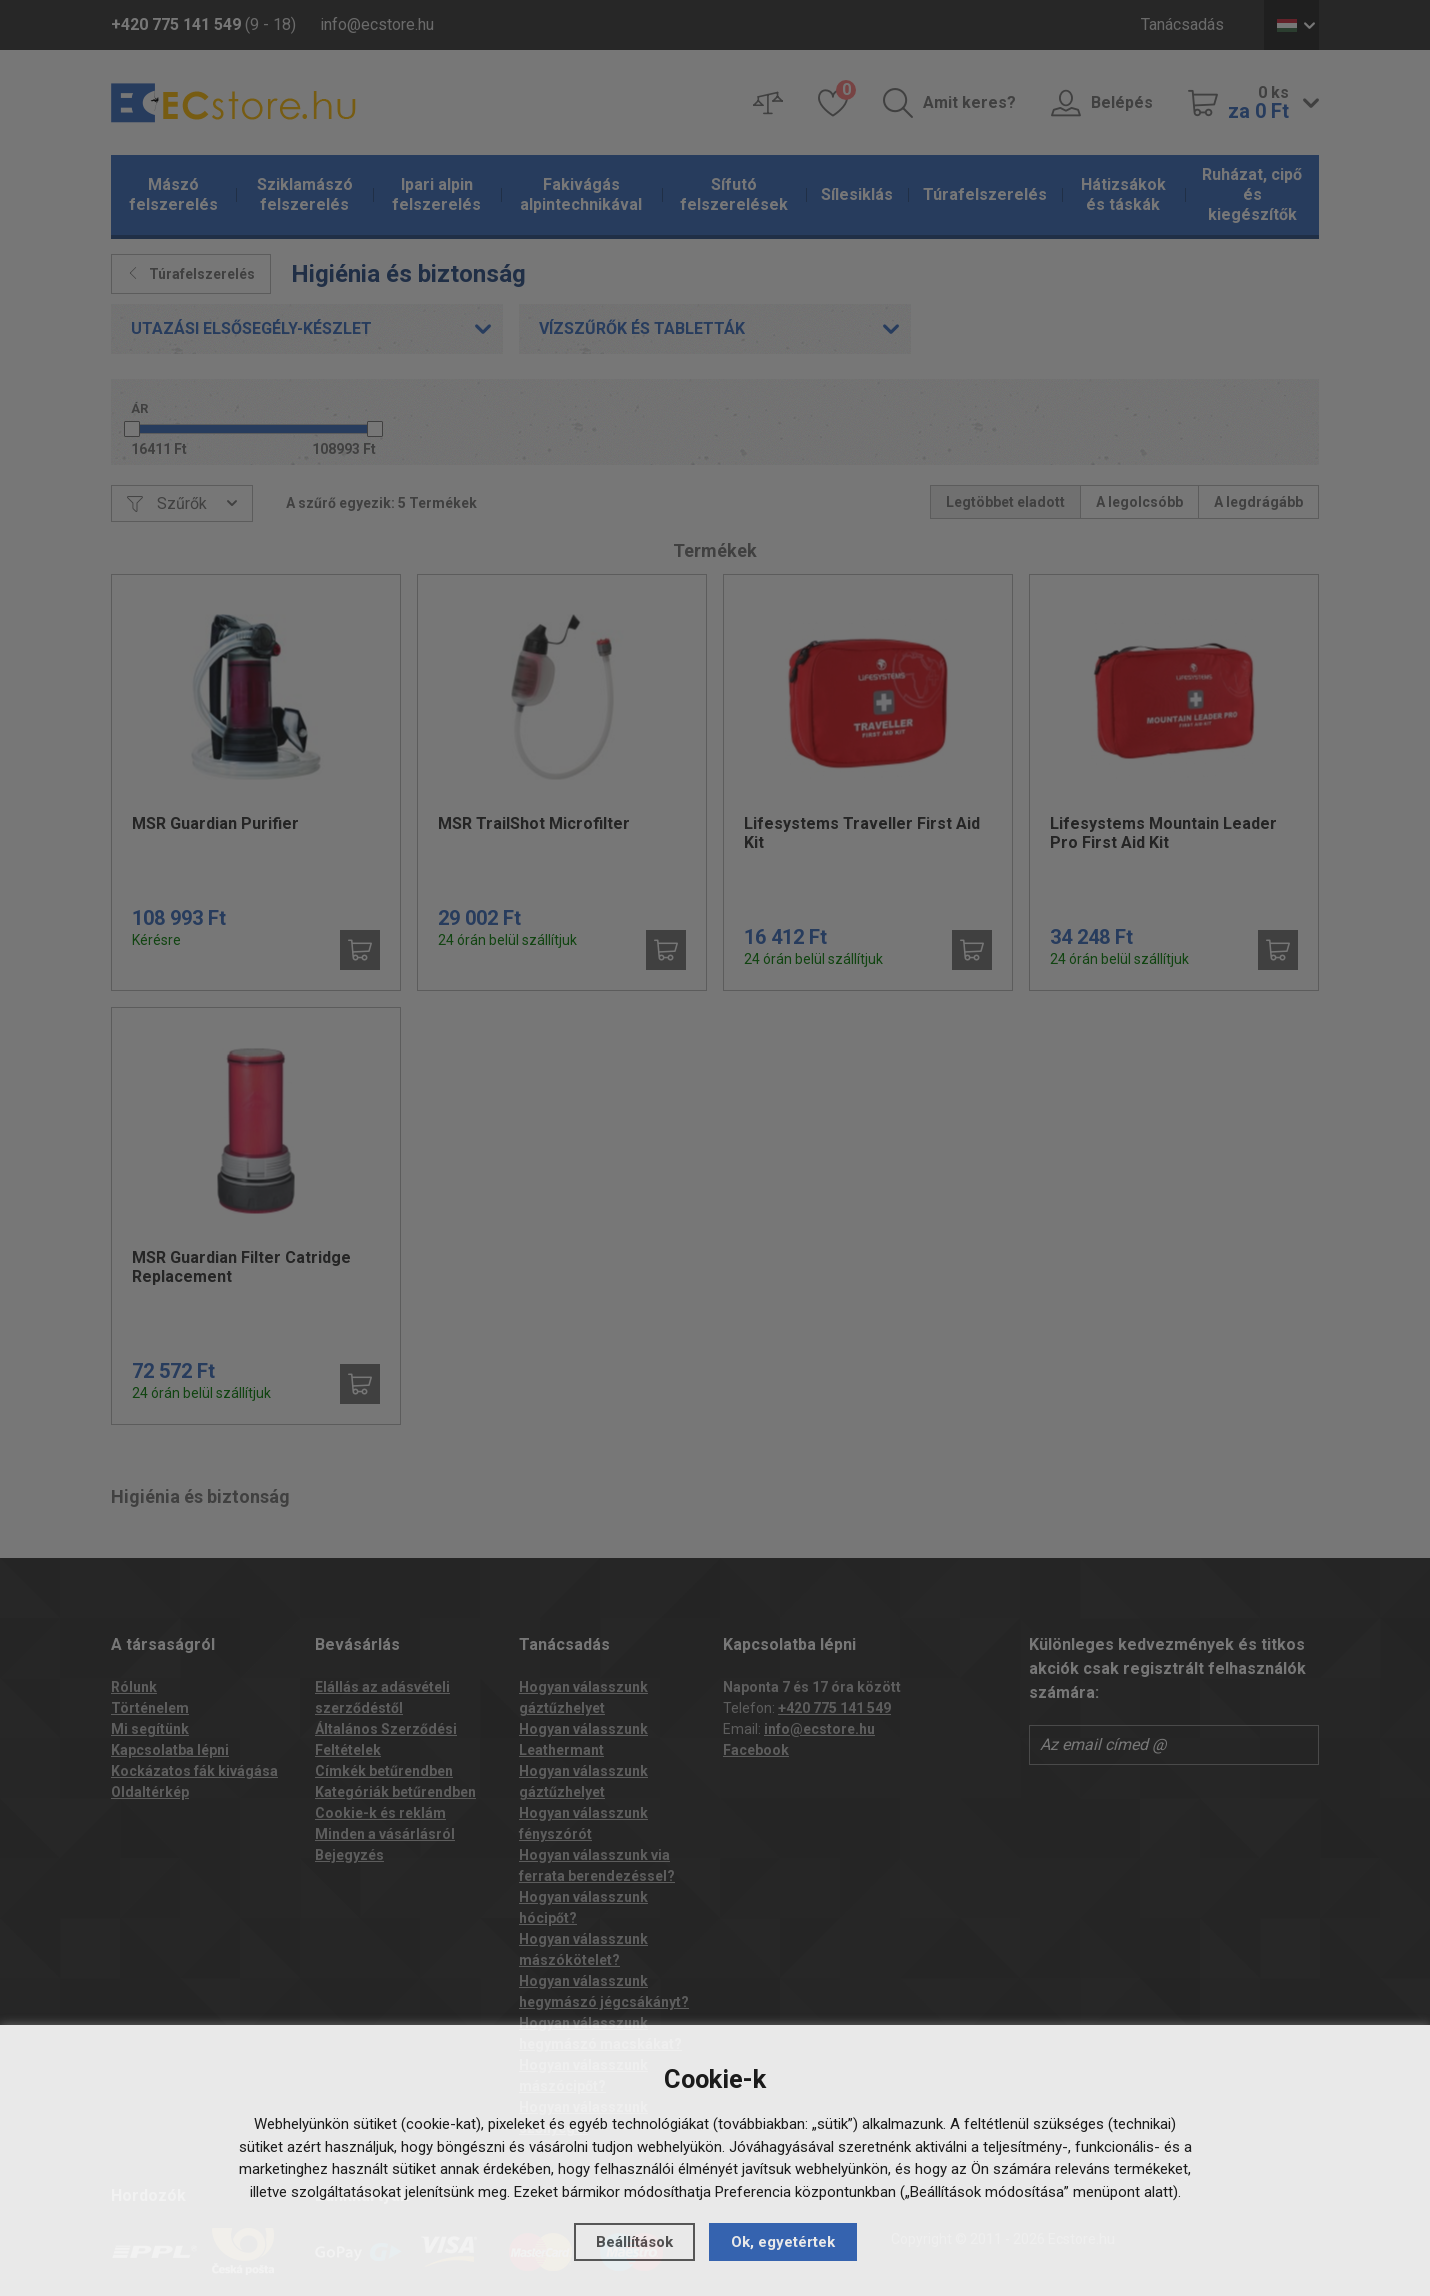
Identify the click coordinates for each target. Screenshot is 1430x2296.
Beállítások (634, 2242)
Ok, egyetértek (783, 2242)
